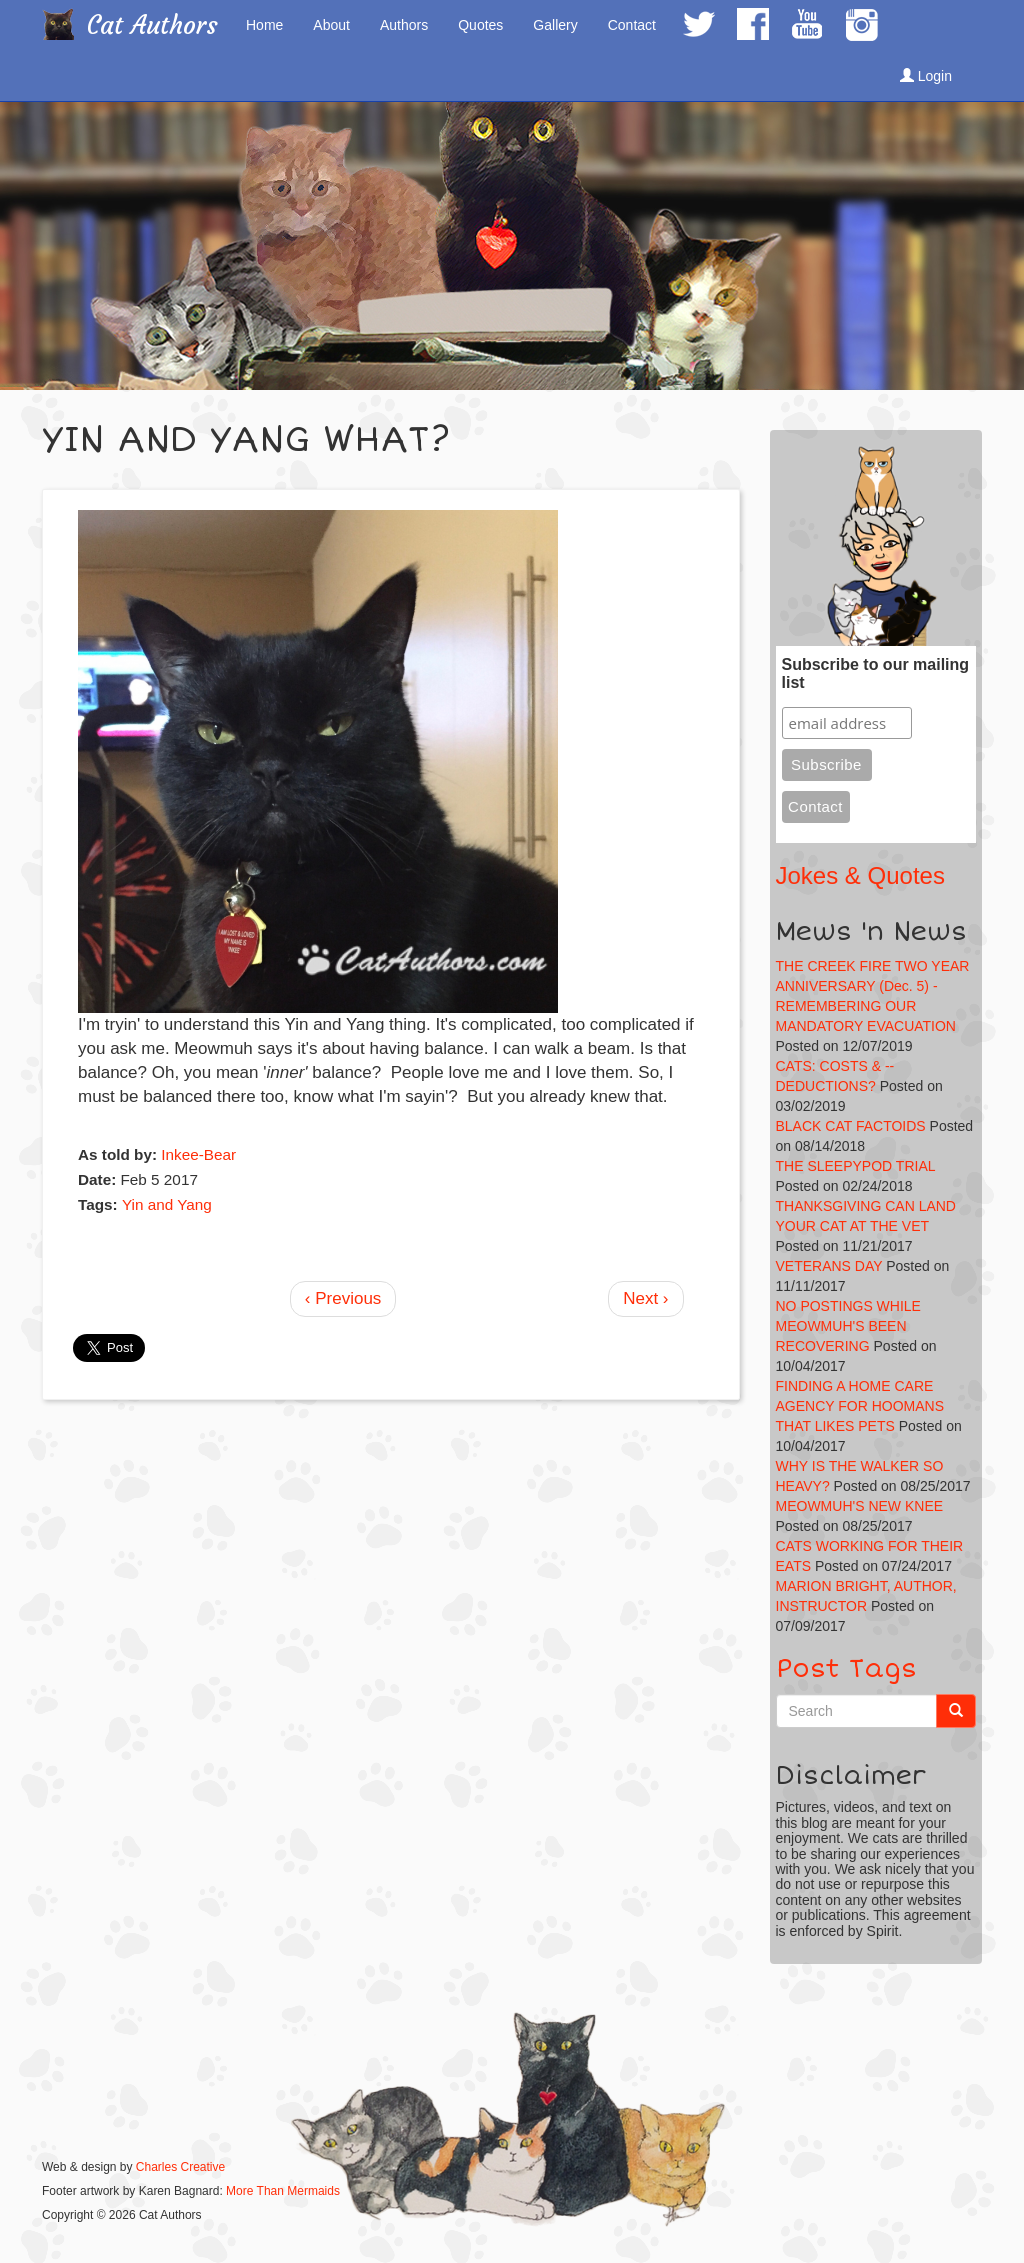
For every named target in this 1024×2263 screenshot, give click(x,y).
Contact (632, 25)
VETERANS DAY (829, 1266)
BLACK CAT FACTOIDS (851, 1126)
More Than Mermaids (283, 2191)
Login (926, 76)
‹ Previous (343, 1298)
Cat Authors (152, 25)
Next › (645, 1298)
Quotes (480, 25)
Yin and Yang (167, 1204)
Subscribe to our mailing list (876, 673)
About (331, 25)
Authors (404, 25)
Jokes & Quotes (860, 875)
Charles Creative (180, 2167)
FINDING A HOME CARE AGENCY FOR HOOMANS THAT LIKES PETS (860, 1406)
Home (264, 25)
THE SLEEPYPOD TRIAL (856, 1166)
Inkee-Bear (198, 1154)
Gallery (555, 25)
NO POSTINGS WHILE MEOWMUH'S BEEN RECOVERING (848, 1326)
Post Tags (846, 1669)
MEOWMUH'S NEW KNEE (860, 1506)
